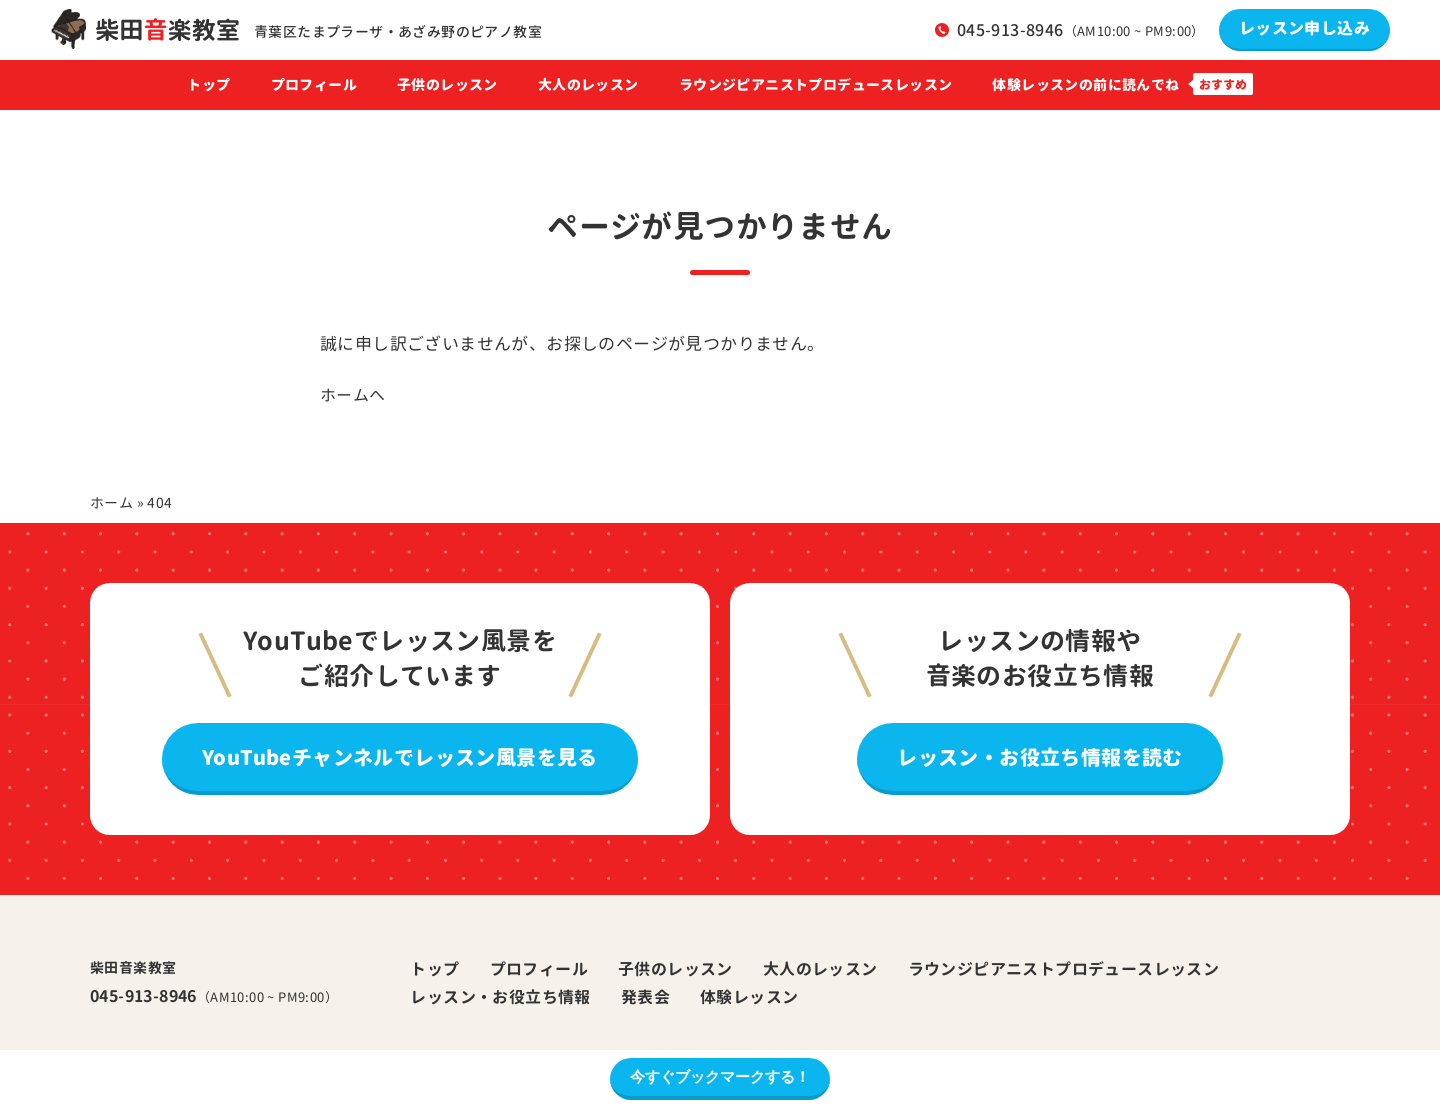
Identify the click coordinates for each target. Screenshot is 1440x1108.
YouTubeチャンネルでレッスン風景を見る (400, 757)
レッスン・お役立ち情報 (500, 997)
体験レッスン (749, 997)
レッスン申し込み (1304, 28)
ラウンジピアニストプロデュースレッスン (816, 85)
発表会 (645, 997)
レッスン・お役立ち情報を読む (1040, 757)
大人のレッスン (588, 85)
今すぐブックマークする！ (720, 1076)
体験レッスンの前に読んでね (1085, 85)
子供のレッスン (447, 85)
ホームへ (353, 395)
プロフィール (314, 85)
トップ (208, 85)
